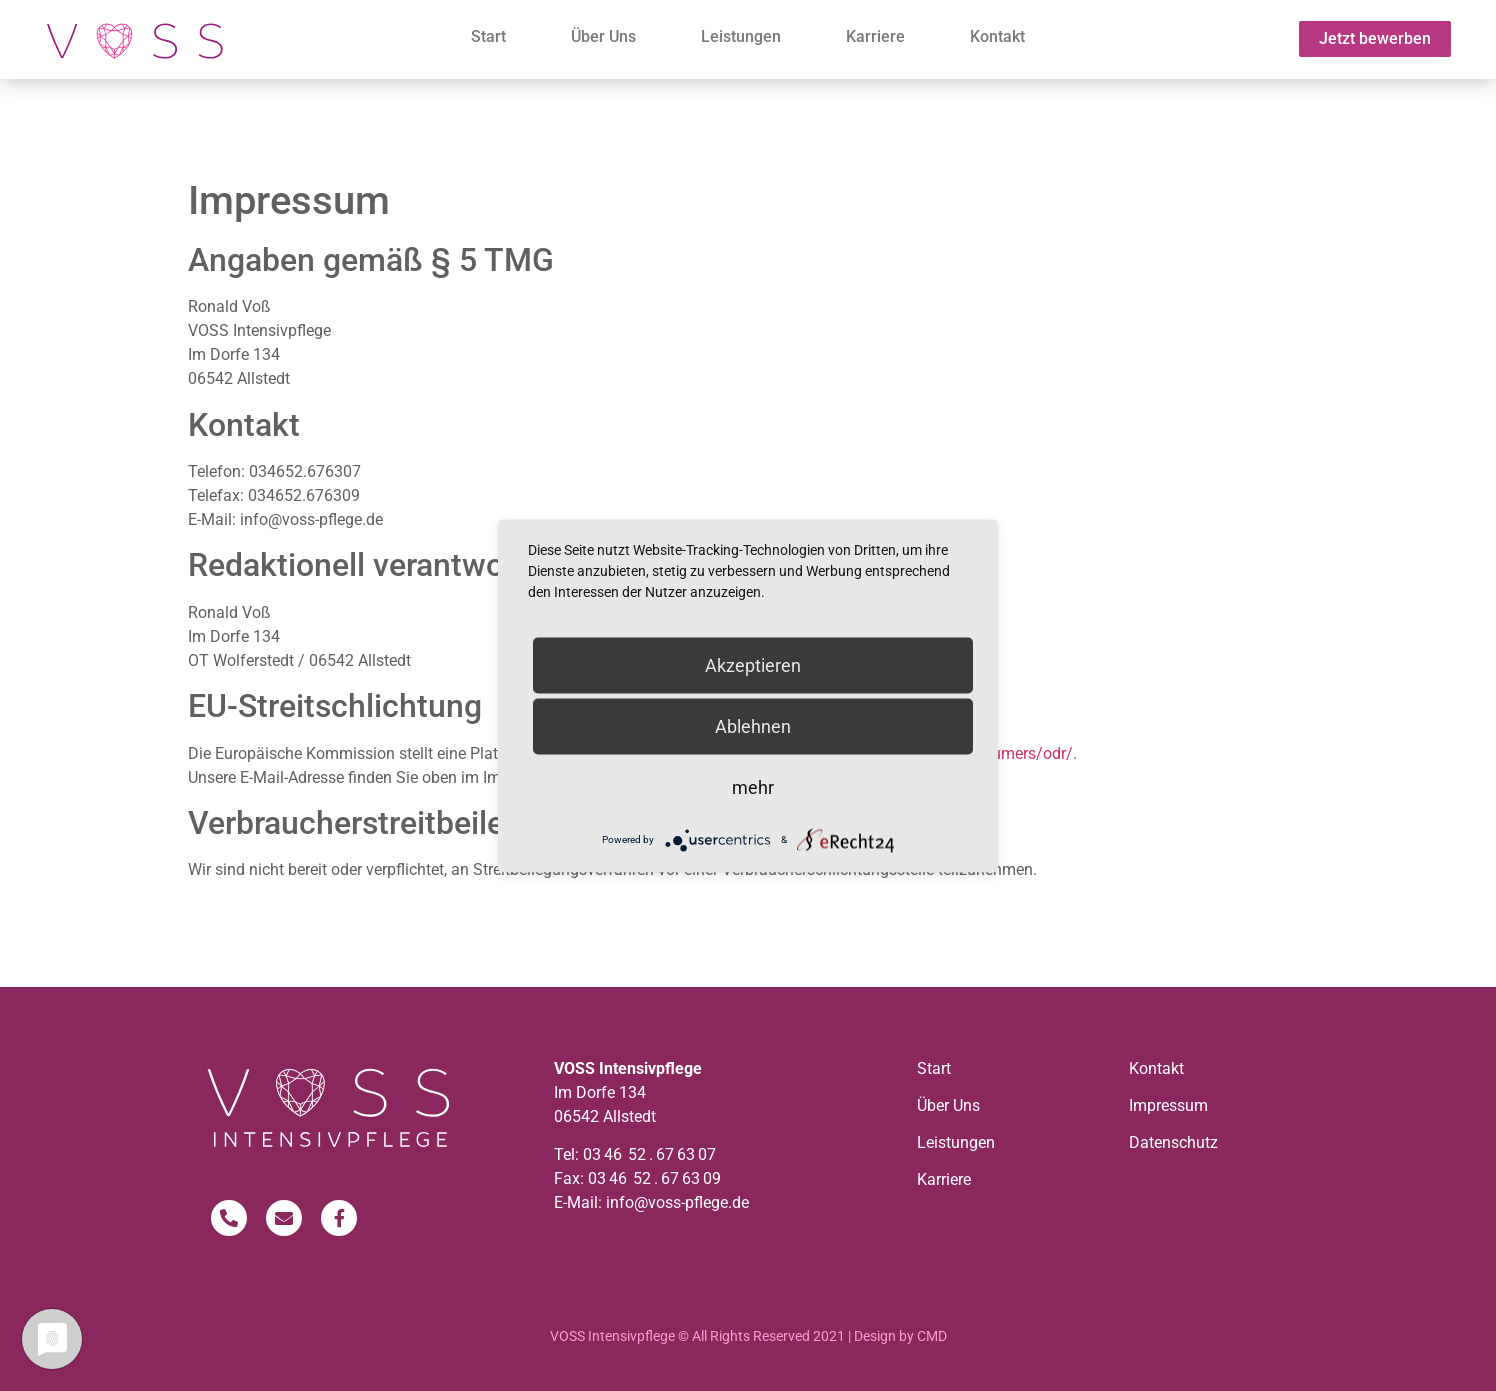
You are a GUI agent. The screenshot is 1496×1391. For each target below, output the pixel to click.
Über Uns (603, 36)
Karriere (875, 36)
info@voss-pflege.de (677, 1202)
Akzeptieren (753, 664)
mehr (753, 786)
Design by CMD (900, 1336)
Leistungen (741, 36)
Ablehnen (753, 725)
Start (488, 36)
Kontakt (997, 36)
